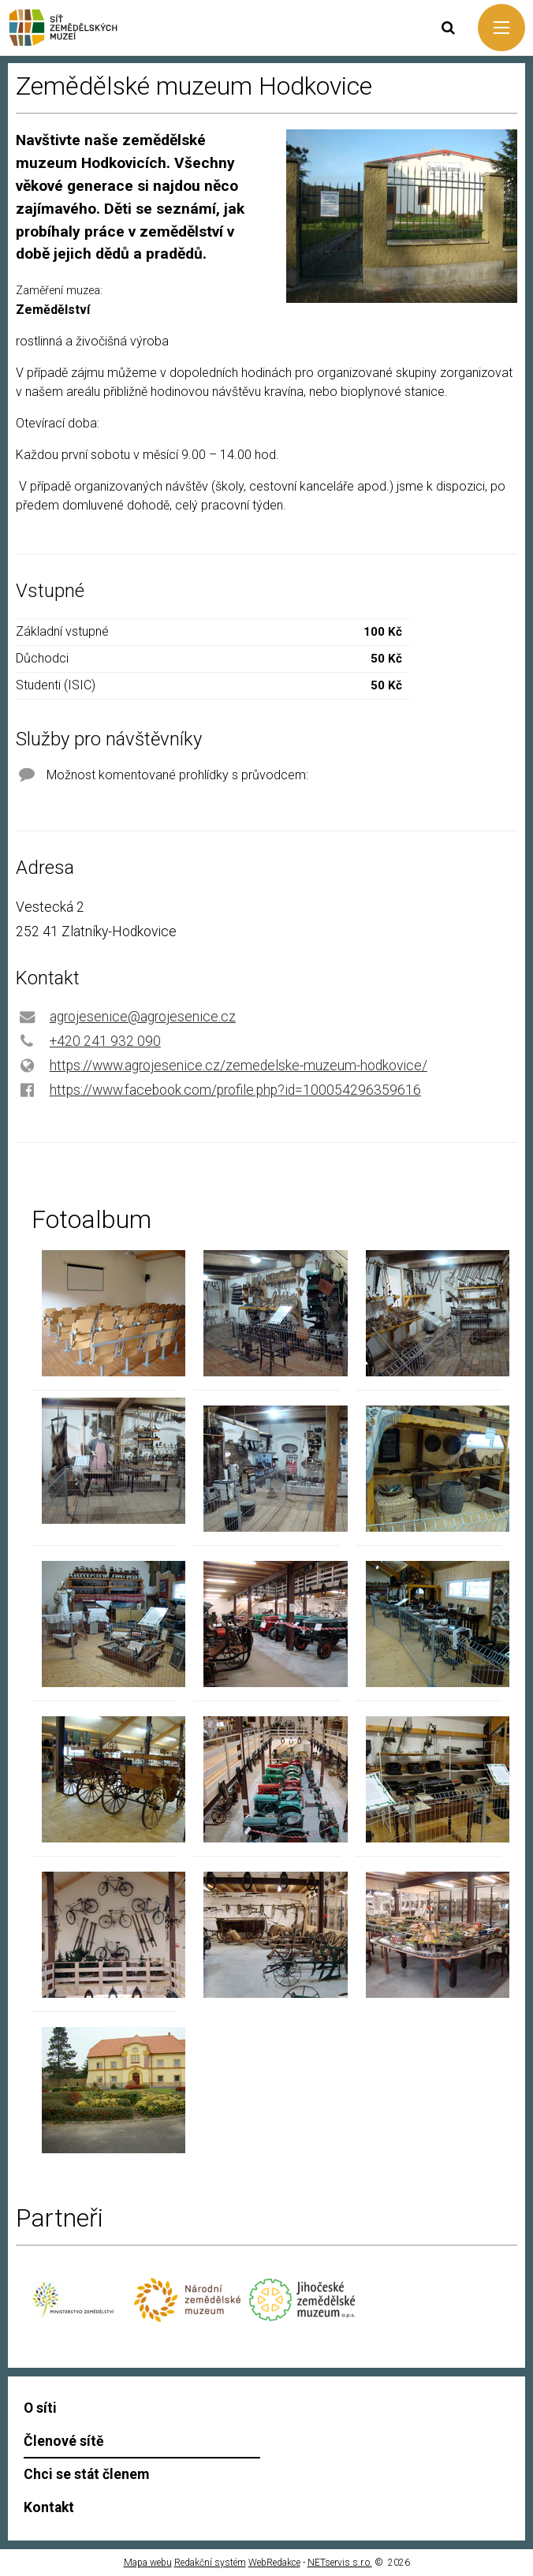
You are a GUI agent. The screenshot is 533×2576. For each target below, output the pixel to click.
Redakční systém (210, 2562)
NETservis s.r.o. (340, 2562)
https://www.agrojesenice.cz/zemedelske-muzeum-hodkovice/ (238, 1065)
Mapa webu (148, 2562)
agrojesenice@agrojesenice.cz (143, 1017)
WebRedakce (274, 2562)
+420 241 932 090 (105, 1041)
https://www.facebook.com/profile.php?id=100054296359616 (235, 1090)
